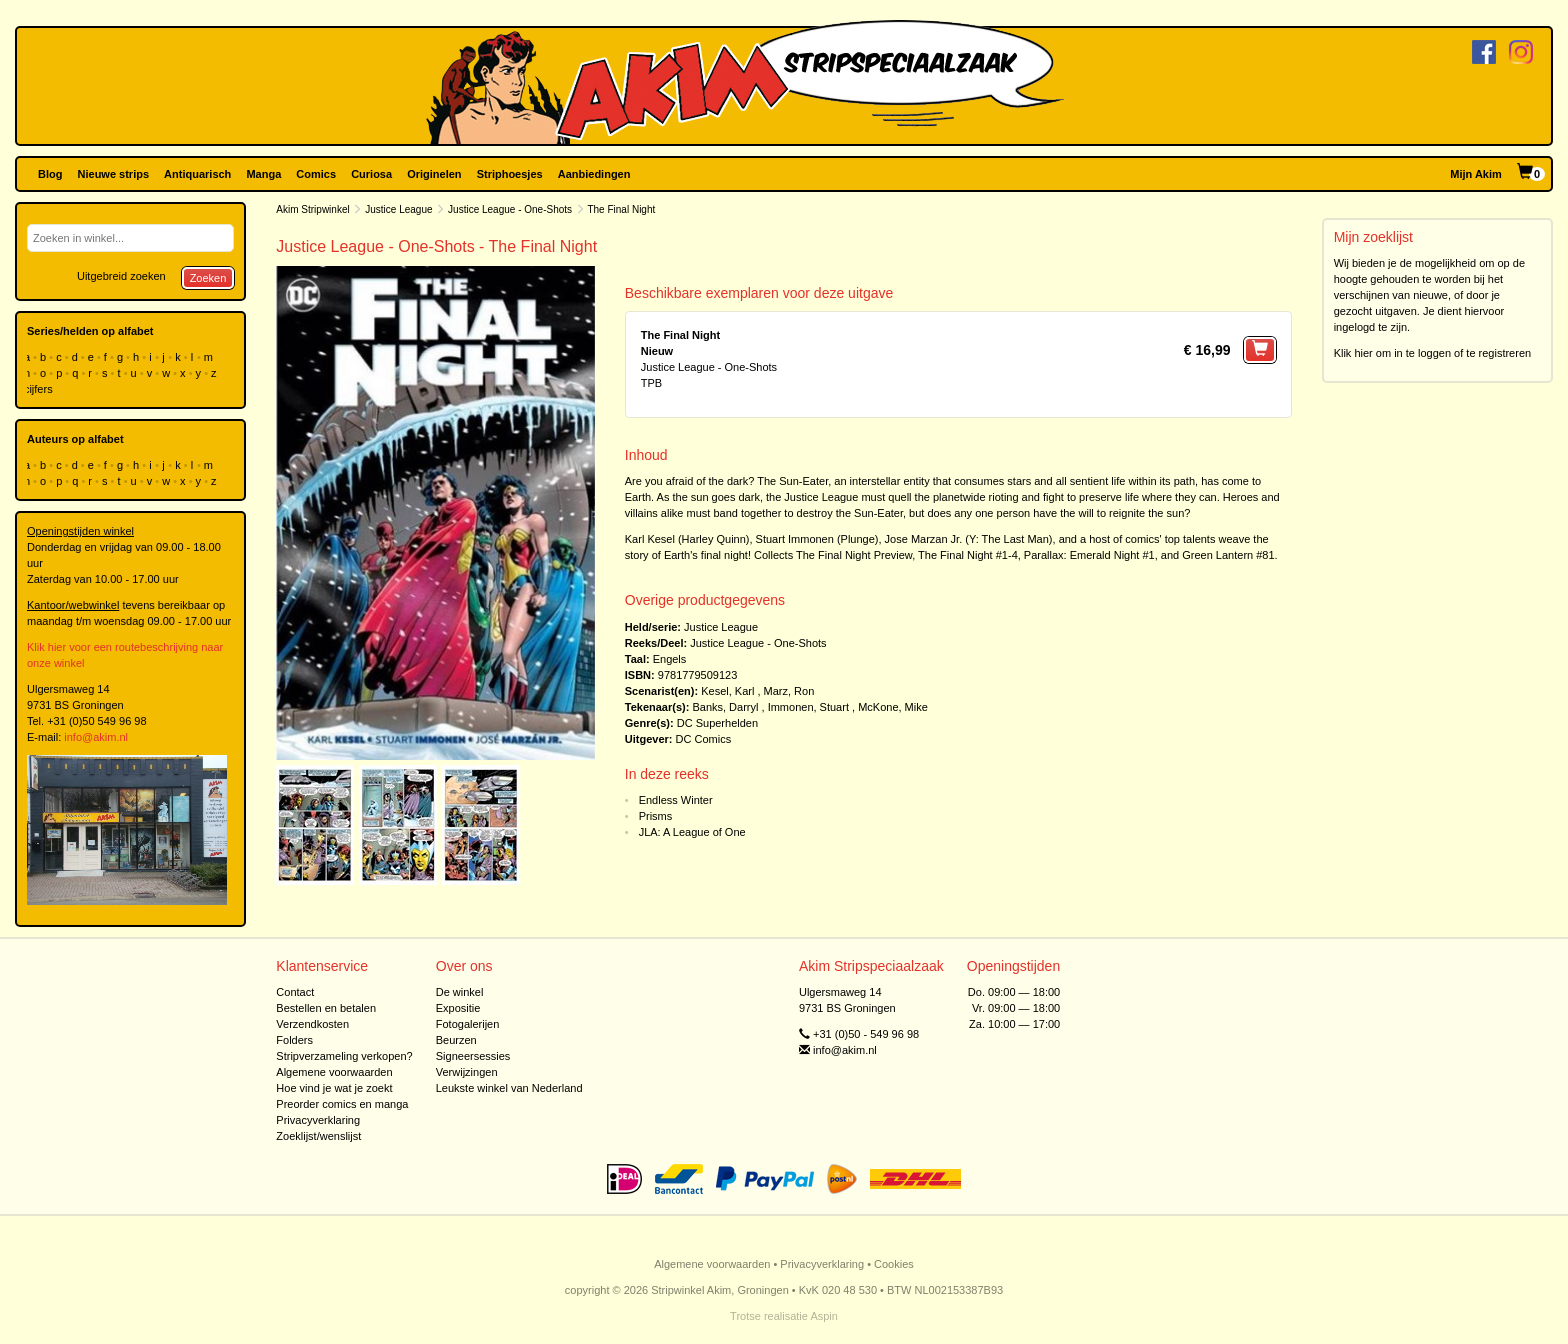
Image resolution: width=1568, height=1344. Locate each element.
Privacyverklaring (318, 1120)
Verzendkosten (312, 1024)
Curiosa (371, 174)
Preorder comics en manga (342, 1104)
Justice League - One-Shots (510, 209)
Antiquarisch (197, 174)
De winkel (460, 992)
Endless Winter (676, 800)
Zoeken (208, 278)
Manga (263, 174)
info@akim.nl (96, 737)
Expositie (458, 1008)
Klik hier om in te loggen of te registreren (1433, 353)
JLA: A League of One (692, 832)
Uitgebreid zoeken (121, 276)
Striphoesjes (510, 174)
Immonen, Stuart (808, 707)
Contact (295, 992)
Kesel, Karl (727, 691)
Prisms (656, 816)
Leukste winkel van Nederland (509, 1088)
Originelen (434, 174)
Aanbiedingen (594, 174)
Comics (316, 174)
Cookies (894, 1264)
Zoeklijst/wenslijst (318, 1136)
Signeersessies (473, 1056)
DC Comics (704, 739)
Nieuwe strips (114, 174)
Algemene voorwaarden (334, 1072)
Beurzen (456, 1040)
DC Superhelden (717, 723)
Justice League (398, 209)
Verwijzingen (467, 1072)
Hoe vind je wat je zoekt (334, 1088)
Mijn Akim (1476, 174)
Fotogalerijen (468, 1024)
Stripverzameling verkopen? (344, 1056)
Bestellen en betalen (326, 1008)
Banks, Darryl (725, 707)
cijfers (40, 389)
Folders (294, 1040)
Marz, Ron (789, 691)
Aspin (824, 1316)
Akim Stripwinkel (312, 209)
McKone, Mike (893, 707)
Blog (50, 174)
